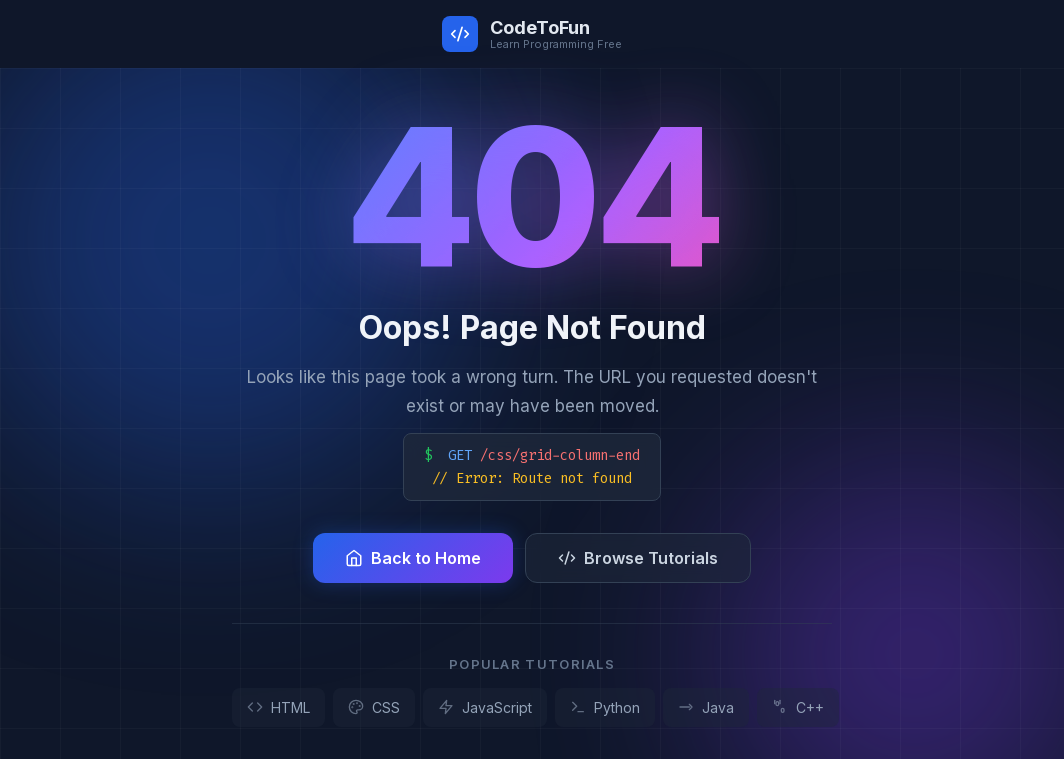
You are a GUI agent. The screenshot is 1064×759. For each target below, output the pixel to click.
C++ (798, 707)
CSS (374, 707)
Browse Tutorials (638, 558)
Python (605, 707)
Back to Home (413, 558)
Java (706, 707)
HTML (278, 707)
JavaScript (485, 707)
